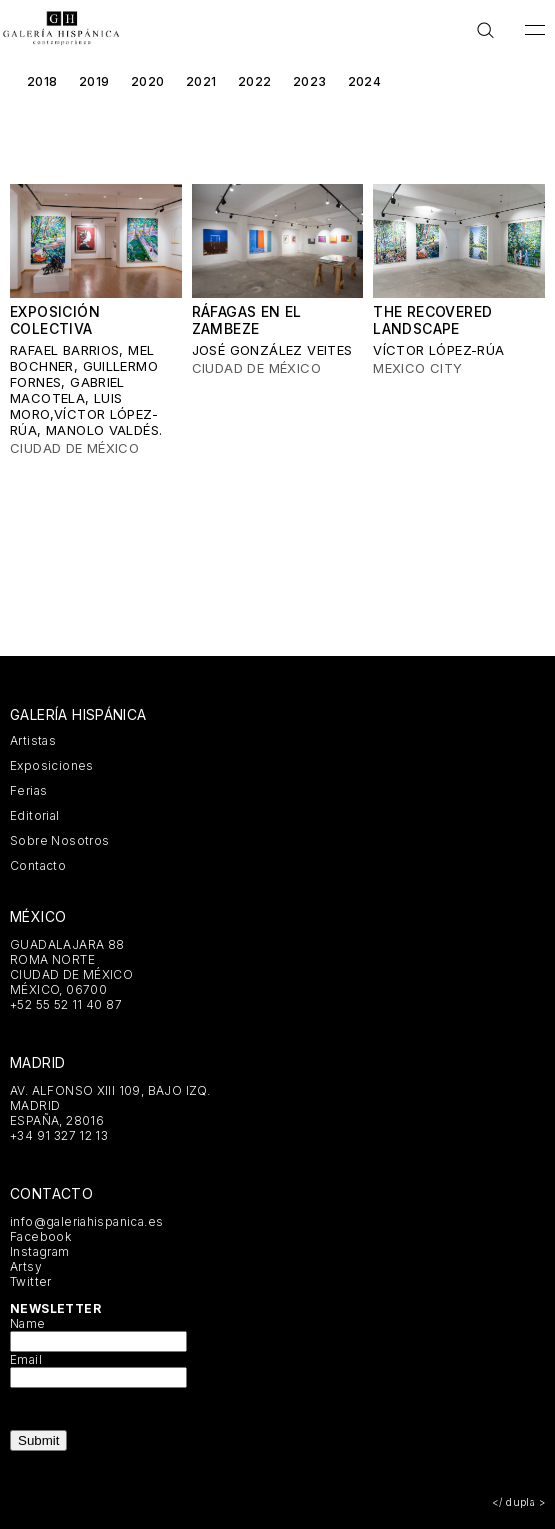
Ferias (28, 790)
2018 (42, 81)
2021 (201, 81)
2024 (365, 81)
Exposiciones (52, 765)
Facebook (40, 1236)
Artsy (26, 1266)
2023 (310, 81)
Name (28, 1323)
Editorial (35, 815)
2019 (94, 81)
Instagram (40, 1251)
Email (26, 1359)
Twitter (31, 1281)
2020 (148, 81)
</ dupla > (518, 1502)
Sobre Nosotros (59, 840)
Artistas (33, 740)
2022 (255, 81)
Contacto (38, 865)
